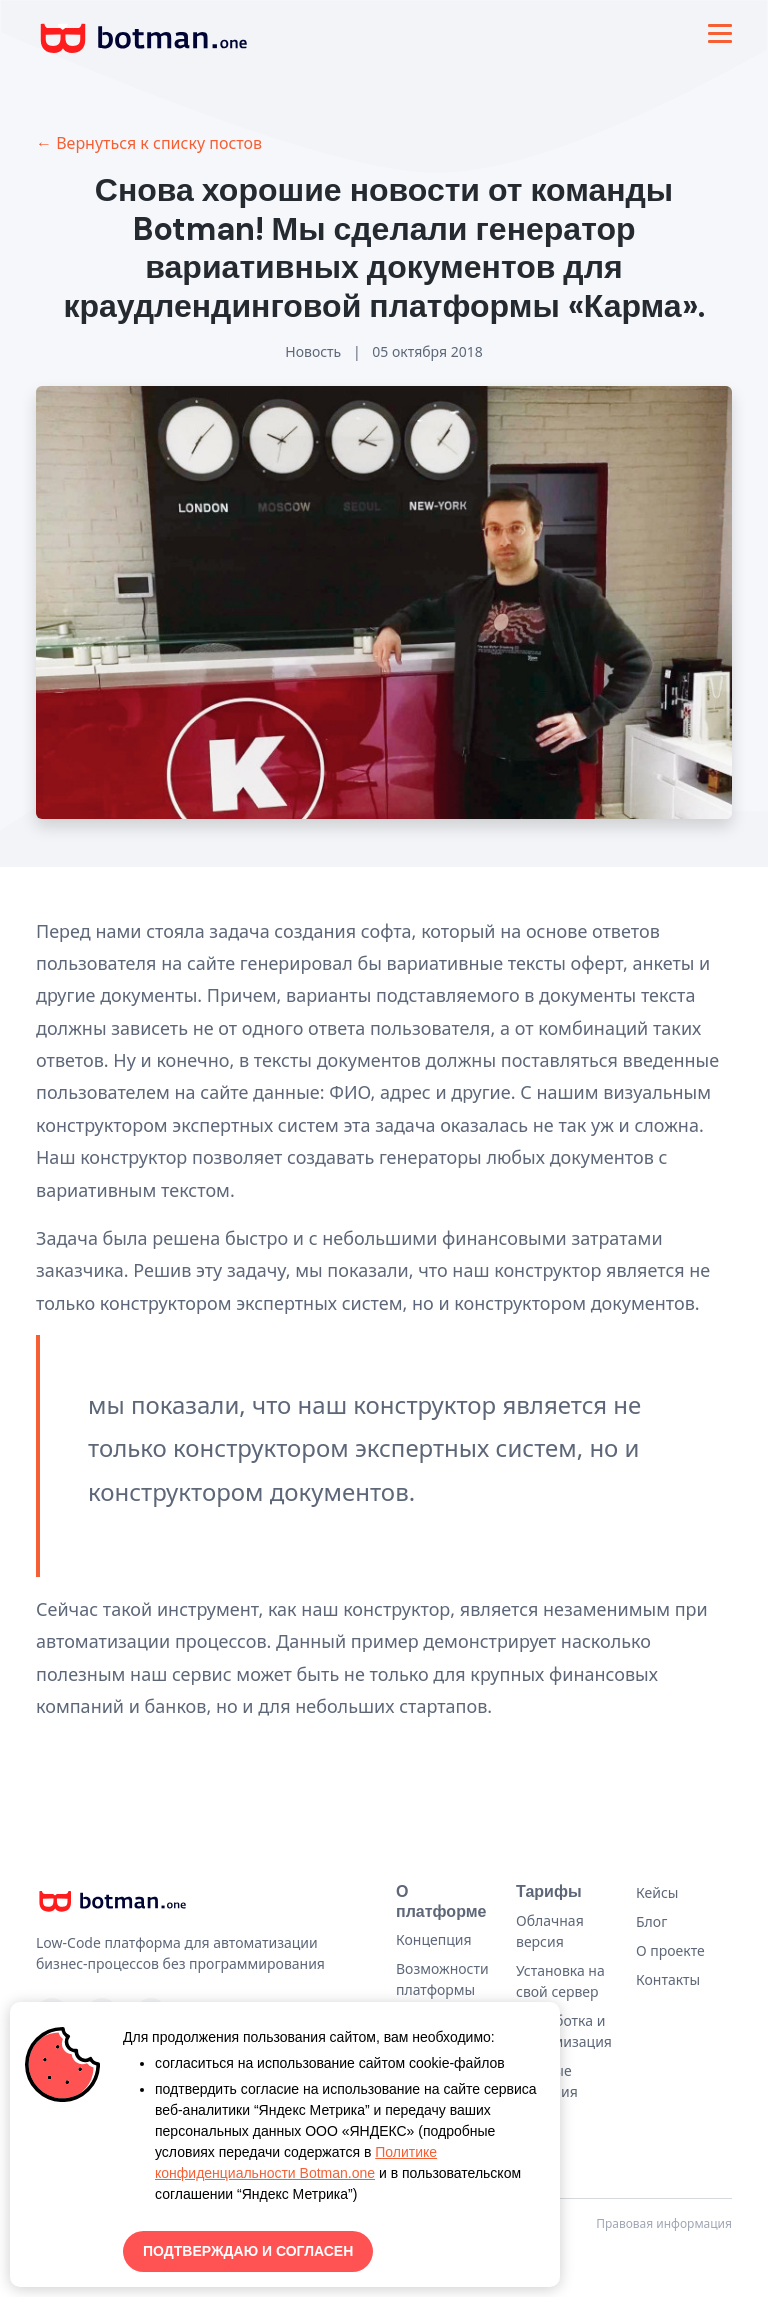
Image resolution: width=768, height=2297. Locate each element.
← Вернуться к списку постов (149, 143)
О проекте (670, 1950)
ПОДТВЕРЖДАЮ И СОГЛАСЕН (248, 2251)
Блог (651, 1921)
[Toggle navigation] (720, 33)
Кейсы (657, 1892)
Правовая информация (664, 2223)
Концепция (434, 1939)
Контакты (668, 1979)
